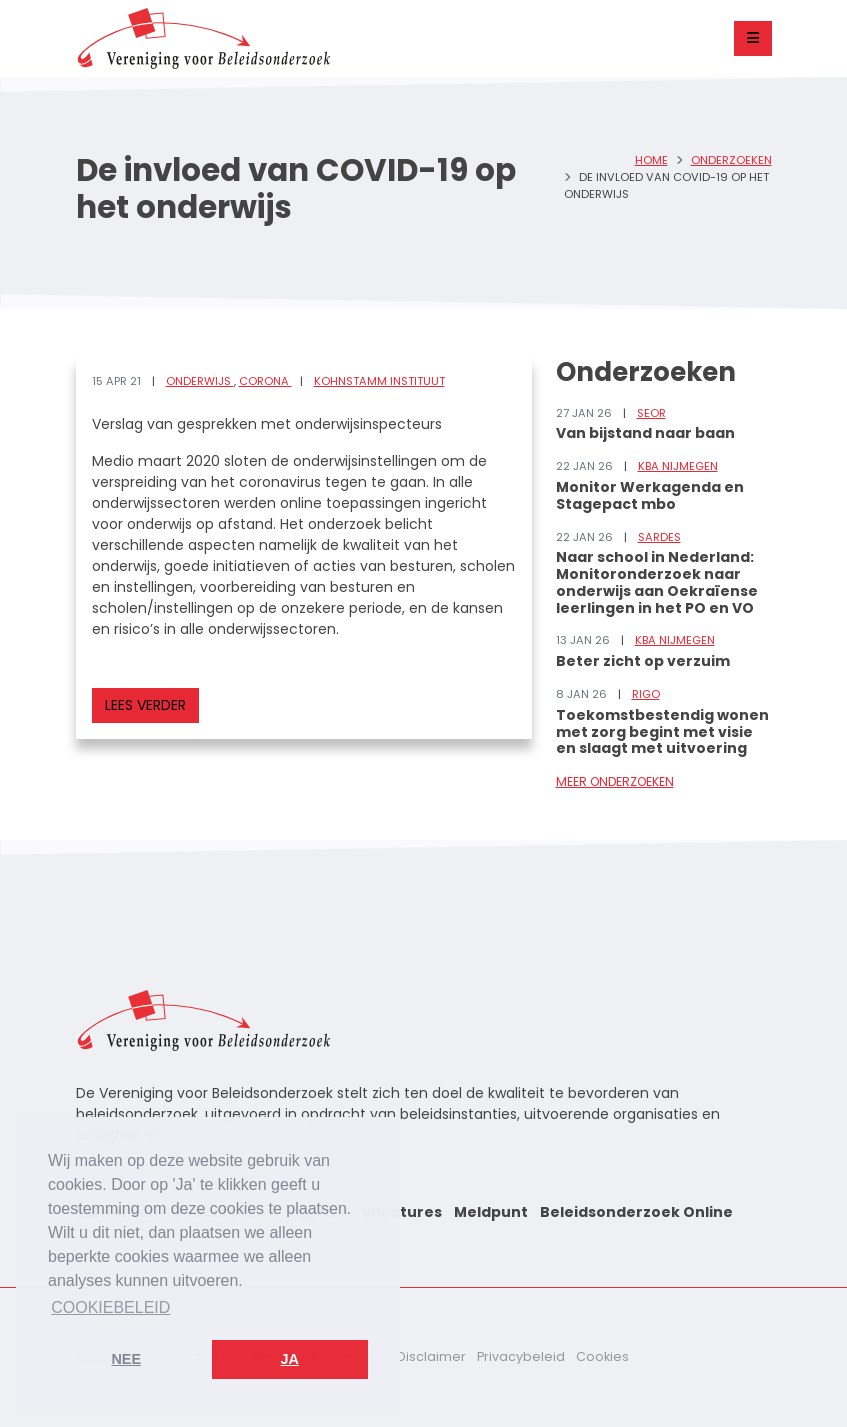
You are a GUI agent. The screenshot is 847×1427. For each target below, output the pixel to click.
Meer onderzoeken (615, 781)
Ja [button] (290, 1359)
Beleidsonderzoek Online (636, 1212)
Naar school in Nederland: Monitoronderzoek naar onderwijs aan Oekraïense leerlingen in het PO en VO (657, 582)
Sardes (659, 537)
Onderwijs (200, 381)
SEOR (651, 413)
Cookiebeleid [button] (110, 1307)
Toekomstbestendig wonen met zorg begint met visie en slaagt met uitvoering (662, 732)
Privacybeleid (521, 1356)
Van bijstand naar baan (645, 433)
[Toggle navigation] (753, 38)
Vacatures (401, 1212)
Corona (265, 381)
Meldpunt (491, 1212)
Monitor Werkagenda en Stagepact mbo (650, 495)
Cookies (602, 1356)
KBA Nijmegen (678, 466)
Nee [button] (126, 1359)
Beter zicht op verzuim (643, 661)
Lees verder (145, 705)
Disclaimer (431, 1356)
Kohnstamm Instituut (379, 381)
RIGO (646, 694)
